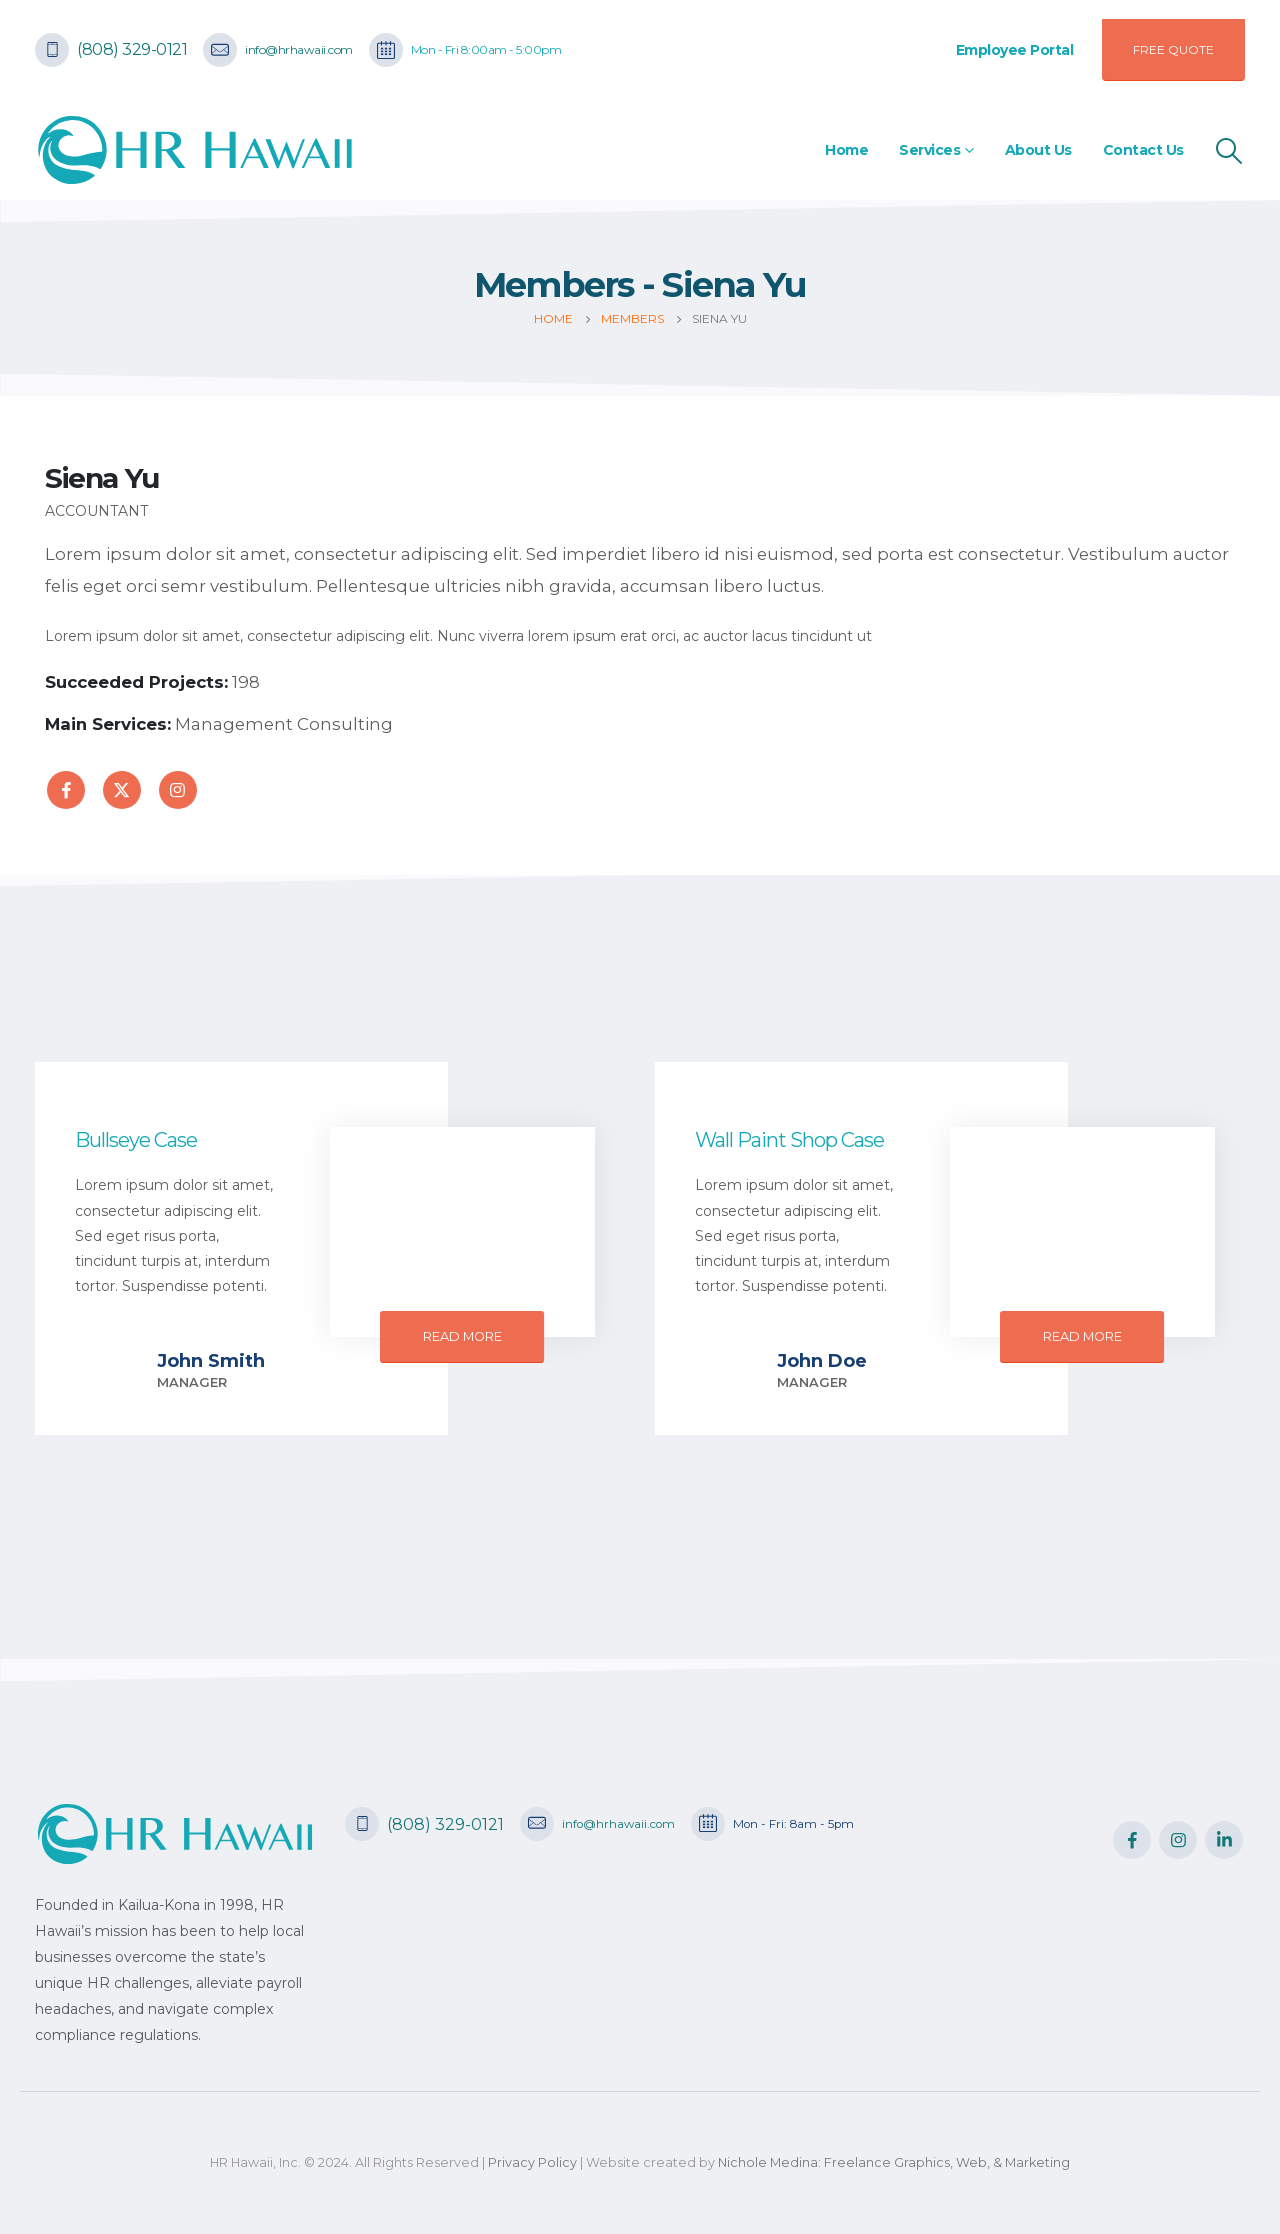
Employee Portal (1015, 50)
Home (846, 150)
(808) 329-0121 (132, 49)
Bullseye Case (136, 1140)
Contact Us (1143, 150)
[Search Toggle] (1229, 151)
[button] (462, 1337)
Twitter (122, 790)
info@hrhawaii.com (299, 49)
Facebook (66, 790)
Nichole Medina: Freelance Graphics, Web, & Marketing (894, 2162)
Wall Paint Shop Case (789, 1140)
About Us (1038, 150)
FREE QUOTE (1173, 49)
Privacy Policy (532, 2162)
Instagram (178, 790)
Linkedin (1224, 1840)
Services (929, 150)
